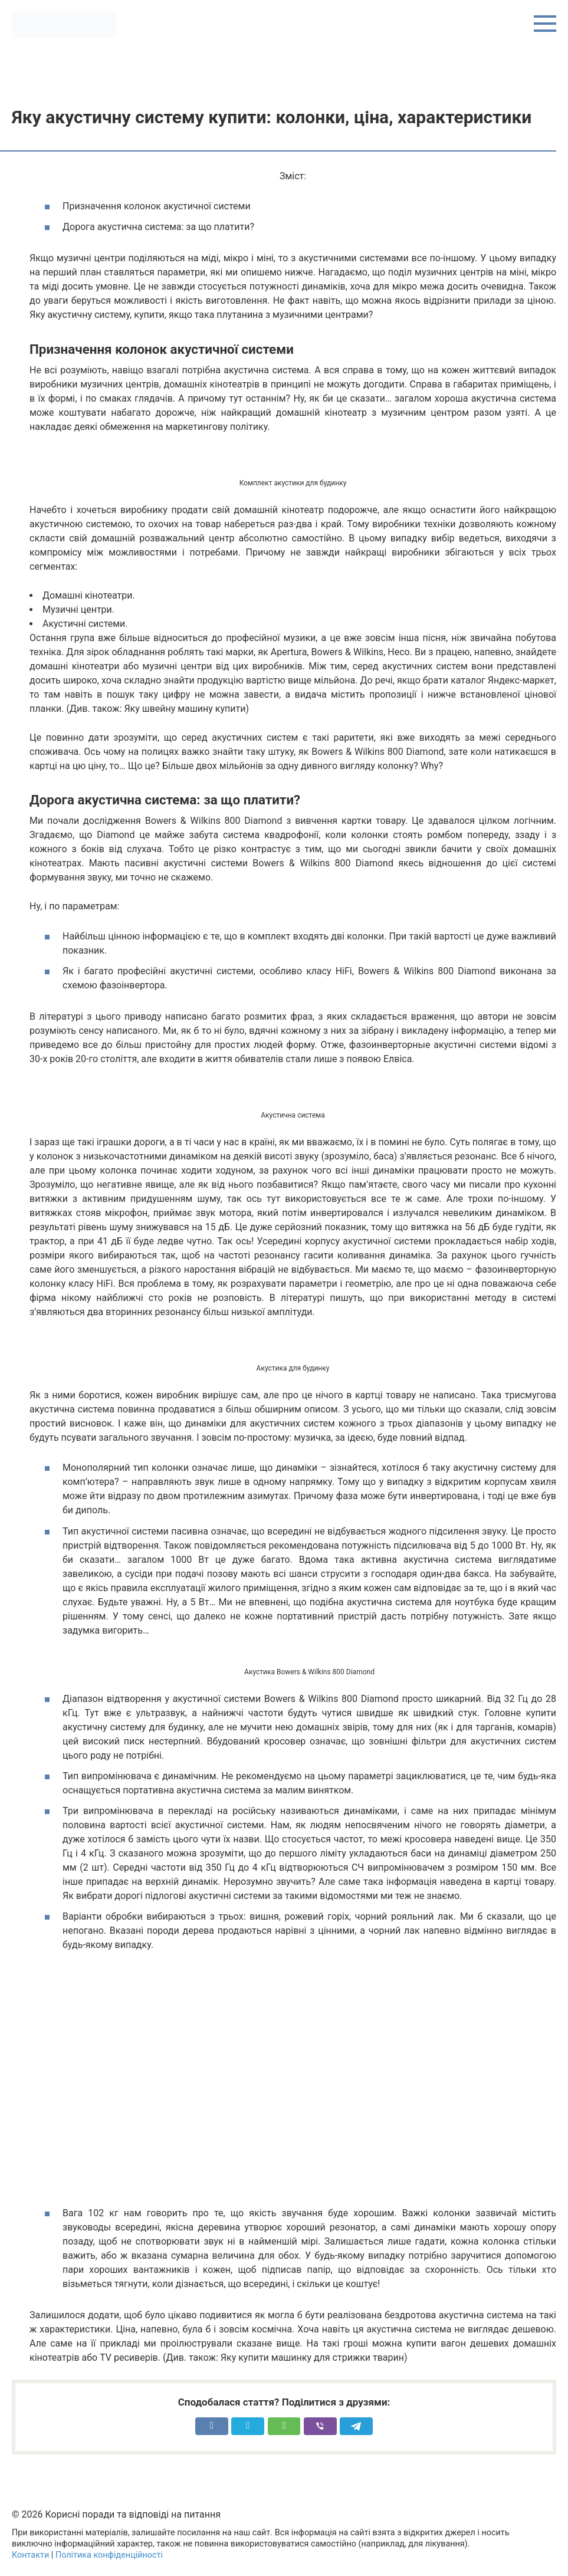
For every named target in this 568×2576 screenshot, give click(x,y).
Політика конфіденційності (109, 2555)
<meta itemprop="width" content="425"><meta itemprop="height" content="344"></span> (293, 2084)
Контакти (30, 2555)
